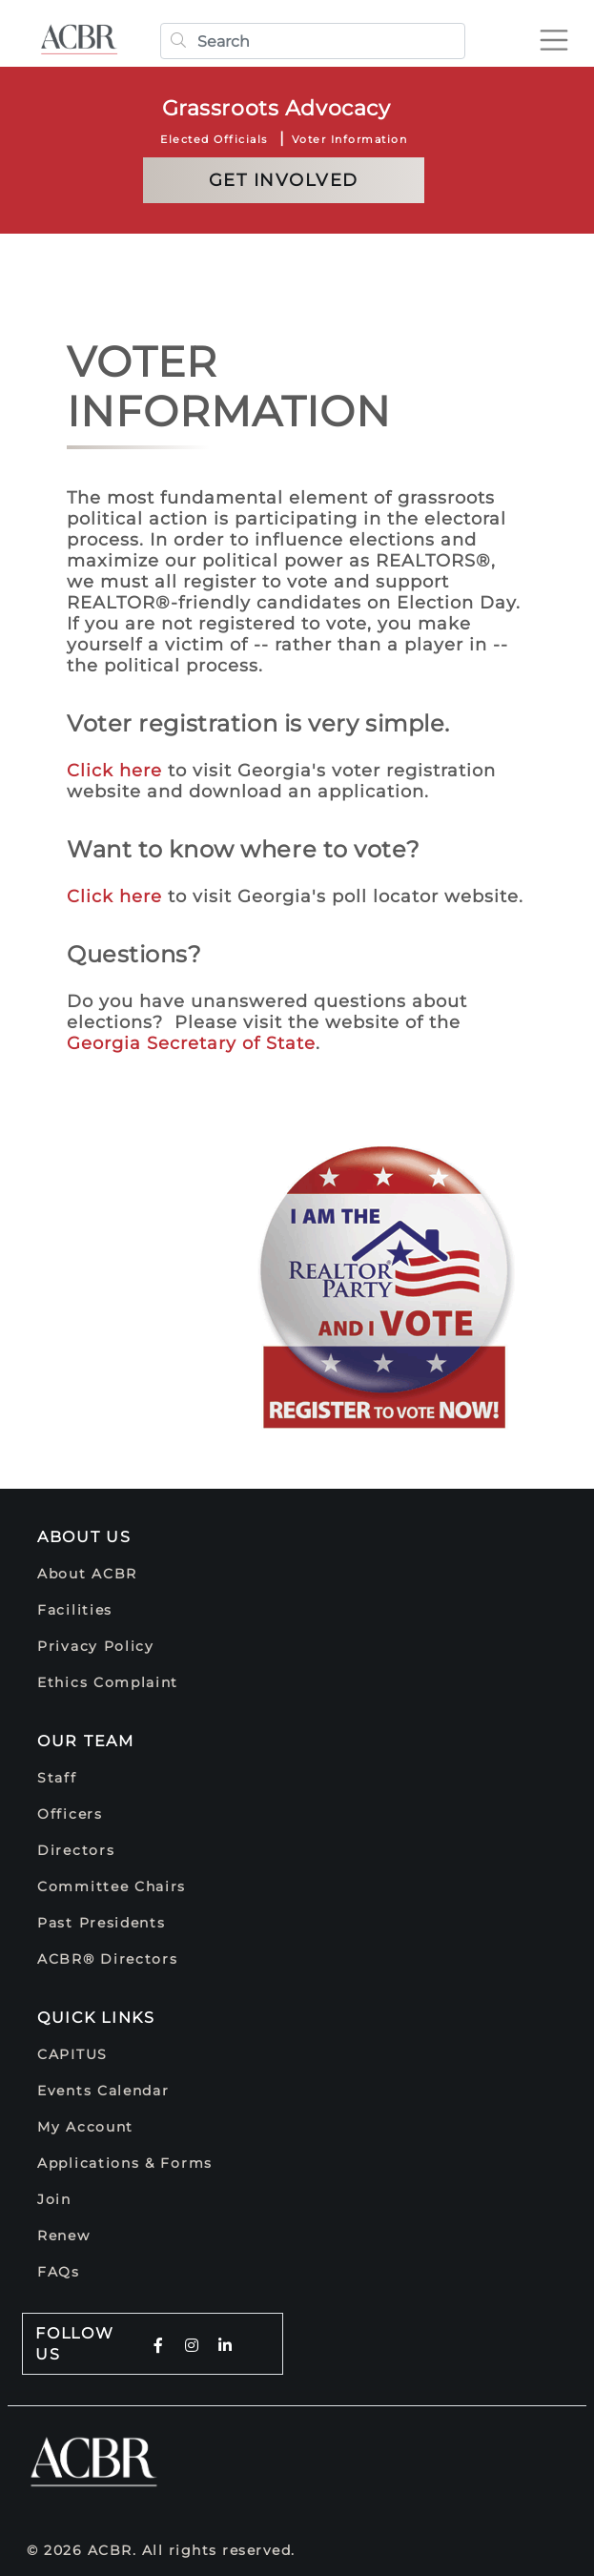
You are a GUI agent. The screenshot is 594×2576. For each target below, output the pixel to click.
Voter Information (350, 139)
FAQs (58, 2271)
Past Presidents (101, 1922)
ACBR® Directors (107, 1959)
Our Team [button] (85, 1741)
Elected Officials (214, 139)
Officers (70, 1814)
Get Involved (283, 180)
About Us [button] (84, 1537)
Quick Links (96, 2018)
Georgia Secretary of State (191, 1043)
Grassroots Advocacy (276, 108)
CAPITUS (72, 2054)
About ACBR (87, 1573)
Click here (114, 770)
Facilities (75, 1609)
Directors (75, 1850)
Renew (64, 2235)
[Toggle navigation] (561, 32)
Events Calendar (103, 2090)
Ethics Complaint (107, 1682)
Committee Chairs (111, 1886)
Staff (57, 1777)
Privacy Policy (95, 1646)
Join (54, 2199)
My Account (85, 2126)
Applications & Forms (125, 2163)
